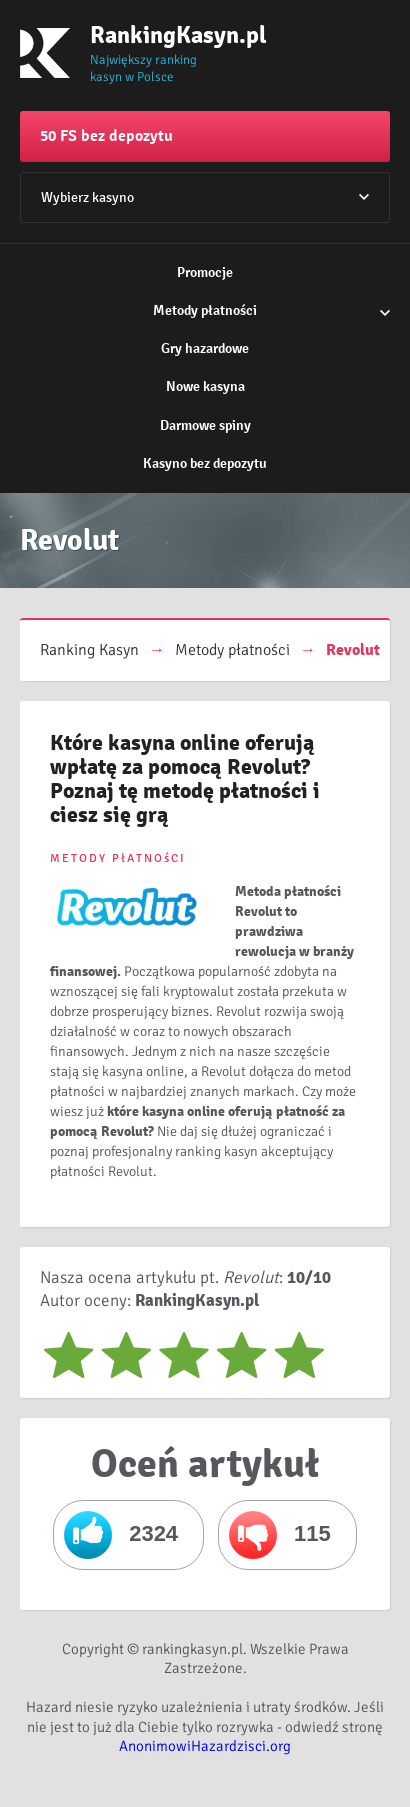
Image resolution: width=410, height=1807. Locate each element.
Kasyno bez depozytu (205, 463)
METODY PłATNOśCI (118, 858)
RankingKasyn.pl (155, 35)
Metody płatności (205, 310)
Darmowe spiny (205, 425)
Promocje (205, 272)
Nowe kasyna (205, 386)
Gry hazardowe (205, 348)
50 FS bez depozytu (106, 136)
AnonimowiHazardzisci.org (205, 1746)
